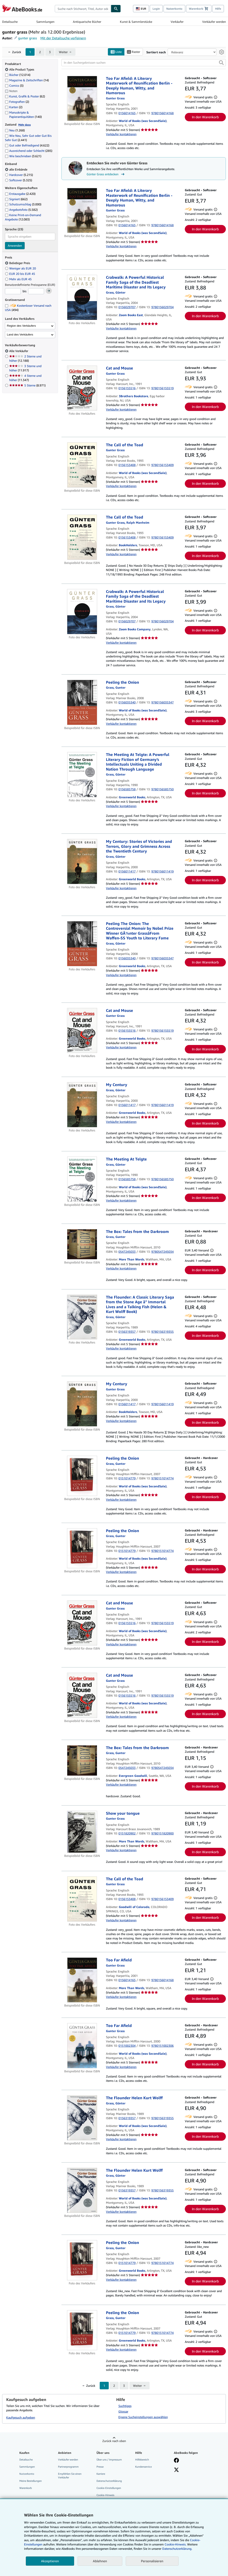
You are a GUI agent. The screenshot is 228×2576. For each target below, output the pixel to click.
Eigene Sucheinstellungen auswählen (143, 2417)
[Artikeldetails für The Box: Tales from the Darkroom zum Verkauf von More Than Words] (82, 1244)
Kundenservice (143, 2466)
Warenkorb (25, 2488)
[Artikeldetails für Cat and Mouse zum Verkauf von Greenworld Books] (82, 1030)
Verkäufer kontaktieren (121, 134)
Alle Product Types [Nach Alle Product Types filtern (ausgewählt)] (20, 69)
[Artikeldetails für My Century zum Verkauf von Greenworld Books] (82, 1104)
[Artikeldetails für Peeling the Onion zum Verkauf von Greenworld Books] (82, 2260)
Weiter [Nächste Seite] (63, 52)
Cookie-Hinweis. (175, 2544)
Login (156, 8)
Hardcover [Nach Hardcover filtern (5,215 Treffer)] (19, 175)
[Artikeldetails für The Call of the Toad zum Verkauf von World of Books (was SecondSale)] (82, 465)
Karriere (100, 2473)
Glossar (123, 2411)
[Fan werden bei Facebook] (176, 2461)
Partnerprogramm (68, 2466)
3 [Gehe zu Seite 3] (50, 52)
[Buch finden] (116, 8)
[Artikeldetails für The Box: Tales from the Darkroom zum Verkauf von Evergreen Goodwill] (82, 1760)
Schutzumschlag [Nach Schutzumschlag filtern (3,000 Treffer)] (23, 204)
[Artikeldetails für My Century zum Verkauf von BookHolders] (82, 1403)
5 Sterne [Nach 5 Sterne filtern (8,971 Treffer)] (27, 385)
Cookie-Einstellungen (108, 2488)
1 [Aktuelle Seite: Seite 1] (30, 52)
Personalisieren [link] (152, 2561)
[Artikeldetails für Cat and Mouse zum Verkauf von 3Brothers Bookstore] (82, 388)
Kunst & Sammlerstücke (136, 21)
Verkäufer (177, 21)
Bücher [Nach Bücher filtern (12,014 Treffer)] (17, 75)
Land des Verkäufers (20, 334)
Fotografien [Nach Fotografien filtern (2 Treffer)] (17, 101)
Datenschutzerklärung (109, 2480)
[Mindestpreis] (13, 291)
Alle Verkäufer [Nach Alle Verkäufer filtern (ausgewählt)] (19, 351)
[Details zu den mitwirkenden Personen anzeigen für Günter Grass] (115, 98)
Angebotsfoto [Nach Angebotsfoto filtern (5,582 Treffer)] (21, 209)
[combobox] (83, 8)
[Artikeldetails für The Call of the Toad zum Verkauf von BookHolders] (82, 537)
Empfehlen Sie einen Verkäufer (69, 2475)
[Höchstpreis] (36, 291)
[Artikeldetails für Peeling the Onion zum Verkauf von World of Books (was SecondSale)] (82, 702)
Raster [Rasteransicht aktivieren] (133, 52)
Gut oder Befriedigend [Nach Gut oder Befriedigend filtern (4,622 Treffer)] (27, 145)
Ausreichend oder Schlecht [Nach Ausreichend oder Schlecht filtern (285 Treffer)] (28, 150)
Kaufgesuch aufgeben (20, 2417)
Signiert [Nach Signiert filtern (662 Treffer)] (16, 199)
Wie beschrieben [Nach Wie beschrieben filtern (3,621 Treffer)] (23, 156)
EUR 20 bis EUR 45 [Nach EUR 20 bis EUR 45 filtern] (20, 273)
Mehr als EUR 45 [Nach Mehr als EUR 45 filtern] (18, 279)
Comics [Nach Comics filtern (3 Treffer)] (14, 85)
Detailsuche (10, 21)
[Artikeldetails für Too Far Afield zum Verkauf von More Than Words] (82, 1979)
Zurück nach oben (114, 2441)
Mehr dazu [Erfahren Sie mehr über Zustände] (24, 124)
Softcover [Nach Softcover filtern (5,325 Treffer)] (18, 180)
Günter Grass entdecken (106, 174)
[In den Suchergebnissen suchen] (143, 62)
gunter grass (27, 38)
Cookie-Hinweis (105, 2495)
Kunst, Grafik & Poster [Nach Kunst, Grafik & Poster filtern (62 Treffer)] (25, 96)
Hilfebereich (142, 2459)
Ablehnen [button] (100, 2561)
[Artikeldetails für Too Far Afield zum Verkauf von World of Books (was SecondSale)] (82, 2045)
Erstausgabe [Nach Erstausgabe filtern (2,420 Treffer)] (20, 193)
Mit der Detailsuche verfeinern (63, 38)
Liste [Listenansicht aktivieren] (116, 52)
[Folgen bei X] (176, 2470)
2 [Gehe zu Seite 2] (40, 52)
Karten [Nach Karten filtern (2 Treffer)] (13, 107)
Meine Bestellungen (30, 2480)
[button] (221, 62)
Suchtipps (125, 2406)
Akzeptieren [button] (50, 2561)
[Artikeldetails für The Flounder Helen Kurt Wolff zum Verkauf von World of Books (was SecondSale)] (82, 2117)
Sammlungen (45, 21)
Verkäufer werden (214, 21)
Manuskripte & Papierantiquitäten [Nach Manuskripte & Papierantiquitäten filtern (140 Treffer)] (23, 114)
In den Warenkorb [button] (205, 117)
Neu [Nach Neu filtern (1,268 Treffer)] (15, 130)
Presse (100, 2466)
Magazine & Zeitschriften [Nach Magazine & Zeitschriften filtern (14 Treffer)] (27, 80)
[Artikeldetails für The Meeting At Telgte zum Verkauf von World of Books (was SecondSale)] (82, 1179)
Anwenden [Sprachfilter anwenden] (15, 245)
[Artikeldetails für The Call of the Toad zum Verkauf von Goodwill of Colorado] (82, 1899)
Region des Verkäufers (21, 325)
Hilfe (218, 8)
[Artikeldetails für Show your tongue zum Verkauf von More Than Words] (82, 1832)
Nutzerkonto (174, 8)
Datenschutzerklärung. (177, 2548)
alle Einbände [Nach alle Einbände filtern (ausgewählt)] (16, 169)
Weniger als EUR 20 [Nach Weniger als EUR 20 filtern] (21, 268)
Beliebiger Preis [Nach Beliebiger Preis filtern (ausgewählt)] (18, 263)
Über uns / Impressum (109, 2459)
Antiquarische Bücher (87, 21)
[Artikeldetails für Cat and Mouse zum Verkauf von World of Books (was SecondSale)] (82, 1622)
